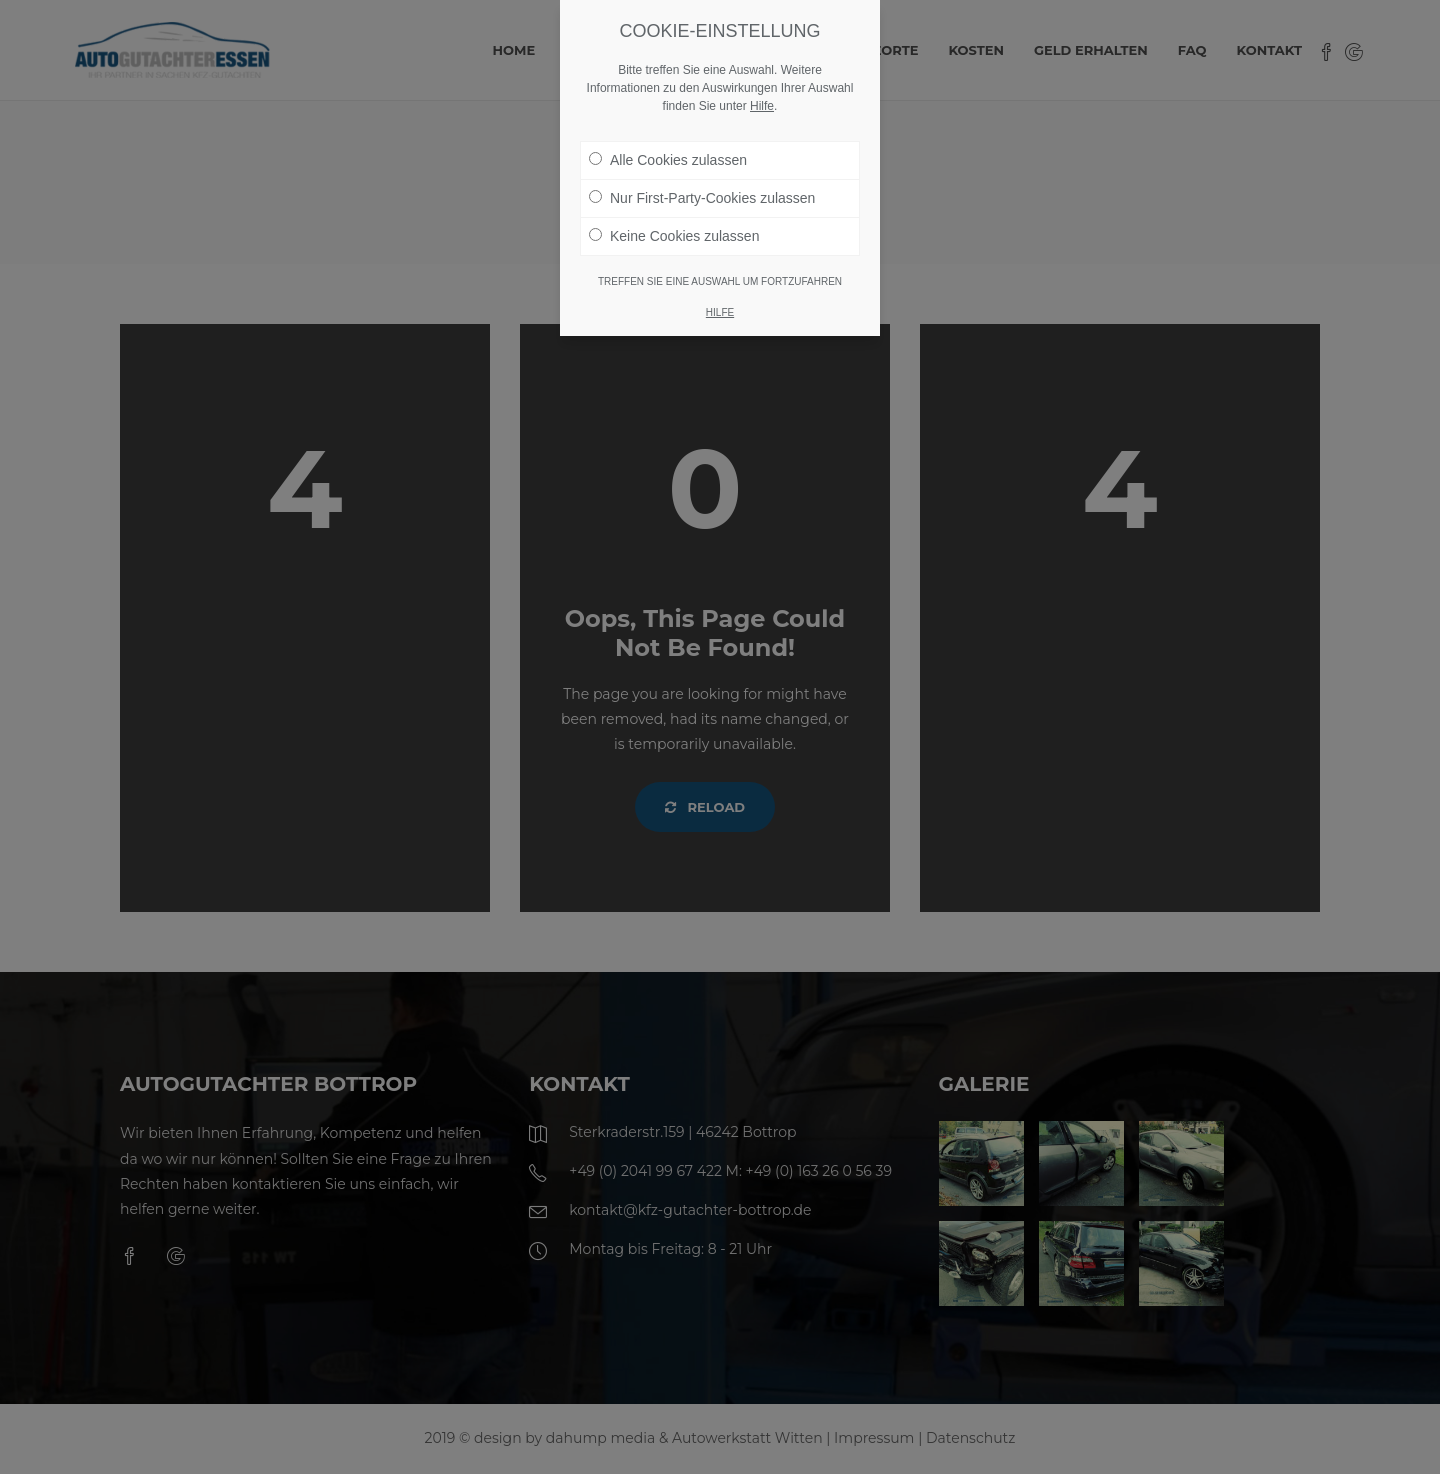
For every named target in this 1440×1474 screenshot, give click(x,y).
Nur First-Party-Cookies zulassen (702, 198)
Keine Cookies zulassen (674, 236)
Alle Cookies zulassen (668, 160)
